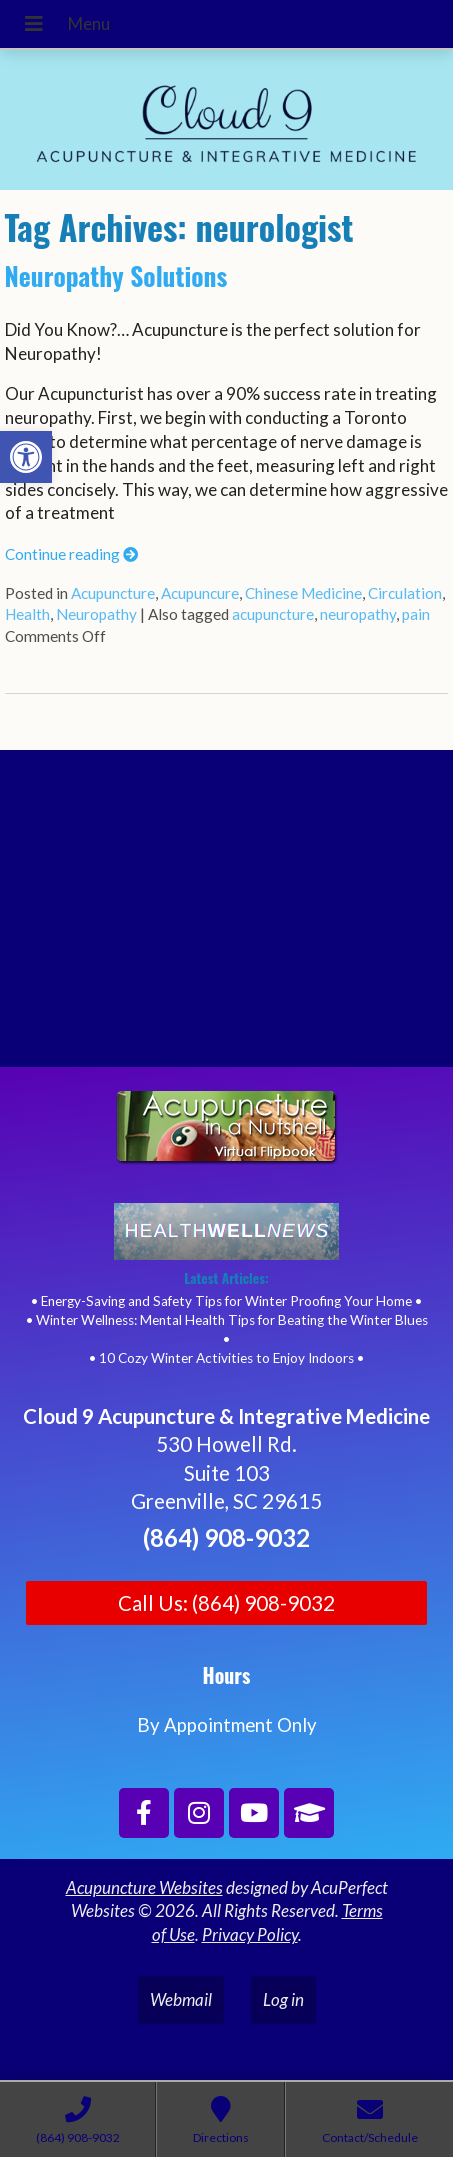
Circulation (405, 593)
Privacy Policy (250, 1934)
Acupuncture (113, 593)
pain (416, 614)
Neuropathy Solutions (116, 275)
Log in (283, 1999)
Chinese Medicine (303, 593)
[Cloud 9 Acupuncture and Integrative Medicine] (226, 917)
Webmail (181, 1999)
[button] (26, 457)
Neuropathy (96, 614)
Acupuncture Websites (144, 1887)
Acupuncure (200, 593)
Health (27, 614)
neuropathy (358, 614)
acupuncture (273, 614)
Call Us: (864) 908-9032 (226, 1603)
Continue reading (71, 554)
